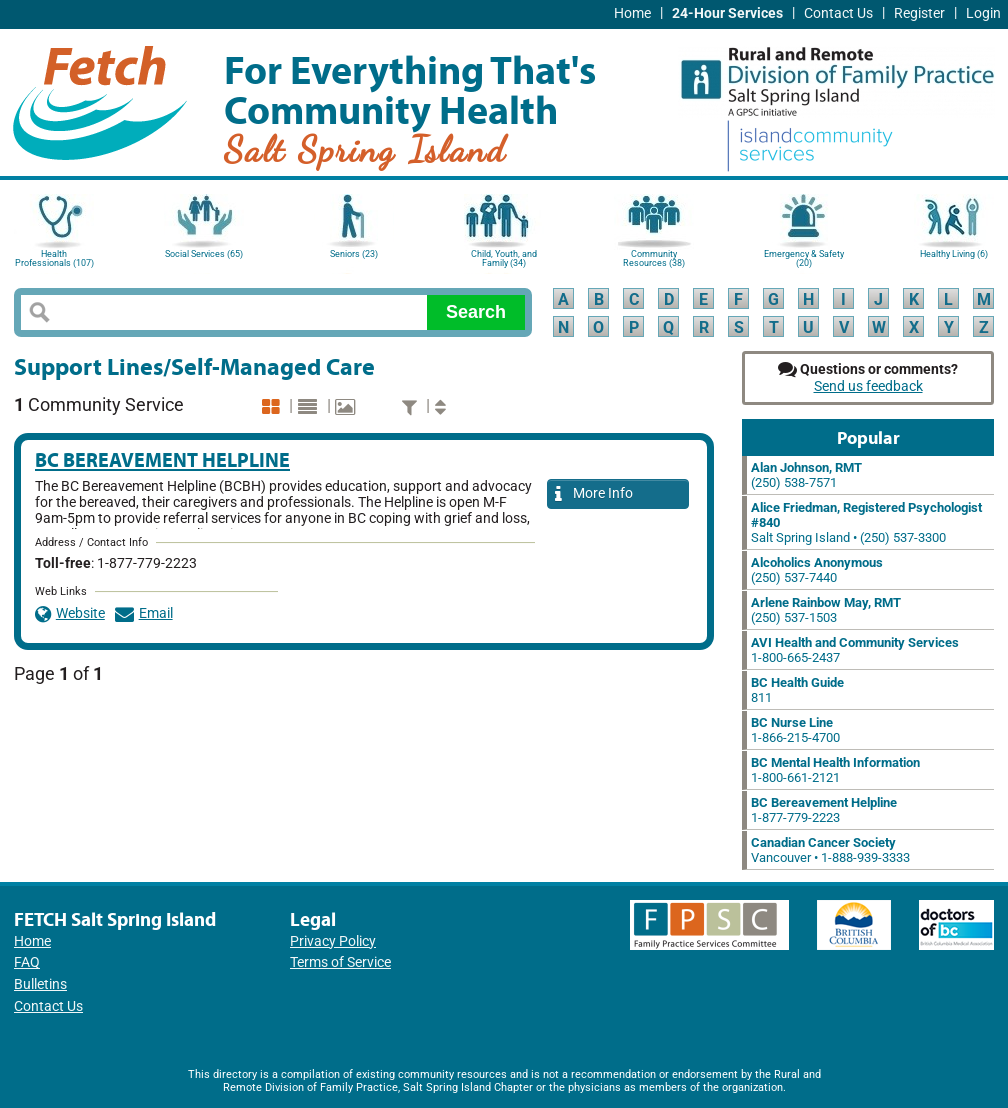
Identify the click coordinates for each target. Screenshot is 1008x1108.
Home (632, 13)
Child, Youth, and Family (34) (504, 258)
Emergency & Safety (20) (804, 258)
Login (983, 13)
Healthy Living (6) (954, 254)
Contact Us (838, 13)
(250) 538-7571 (806, 475)
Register (919, 13)
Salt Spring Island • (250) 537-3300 (866, 522)
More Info (594, 494)
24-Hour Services (727, 13)
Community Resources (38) (654, 258)
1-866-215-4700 (795, 730)
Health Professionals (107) (54, 258)
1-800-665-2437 (855, 650)
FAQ (27, 962)
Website (70, 613)
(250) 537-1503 (826, 610)
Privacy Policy (333, 941)
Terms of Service (340, 962)
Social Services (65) (204, 254)
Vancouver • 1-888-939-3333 (830, 850)
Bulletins (40, 984)
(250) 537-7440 (817, 570)
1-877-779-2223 (824, 810)
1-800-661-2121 (835, 770)
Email (144, 613)
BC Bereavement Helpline (162, 459)
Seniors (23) (354, 254)
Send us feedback (868, 386)
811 (797, 690)
